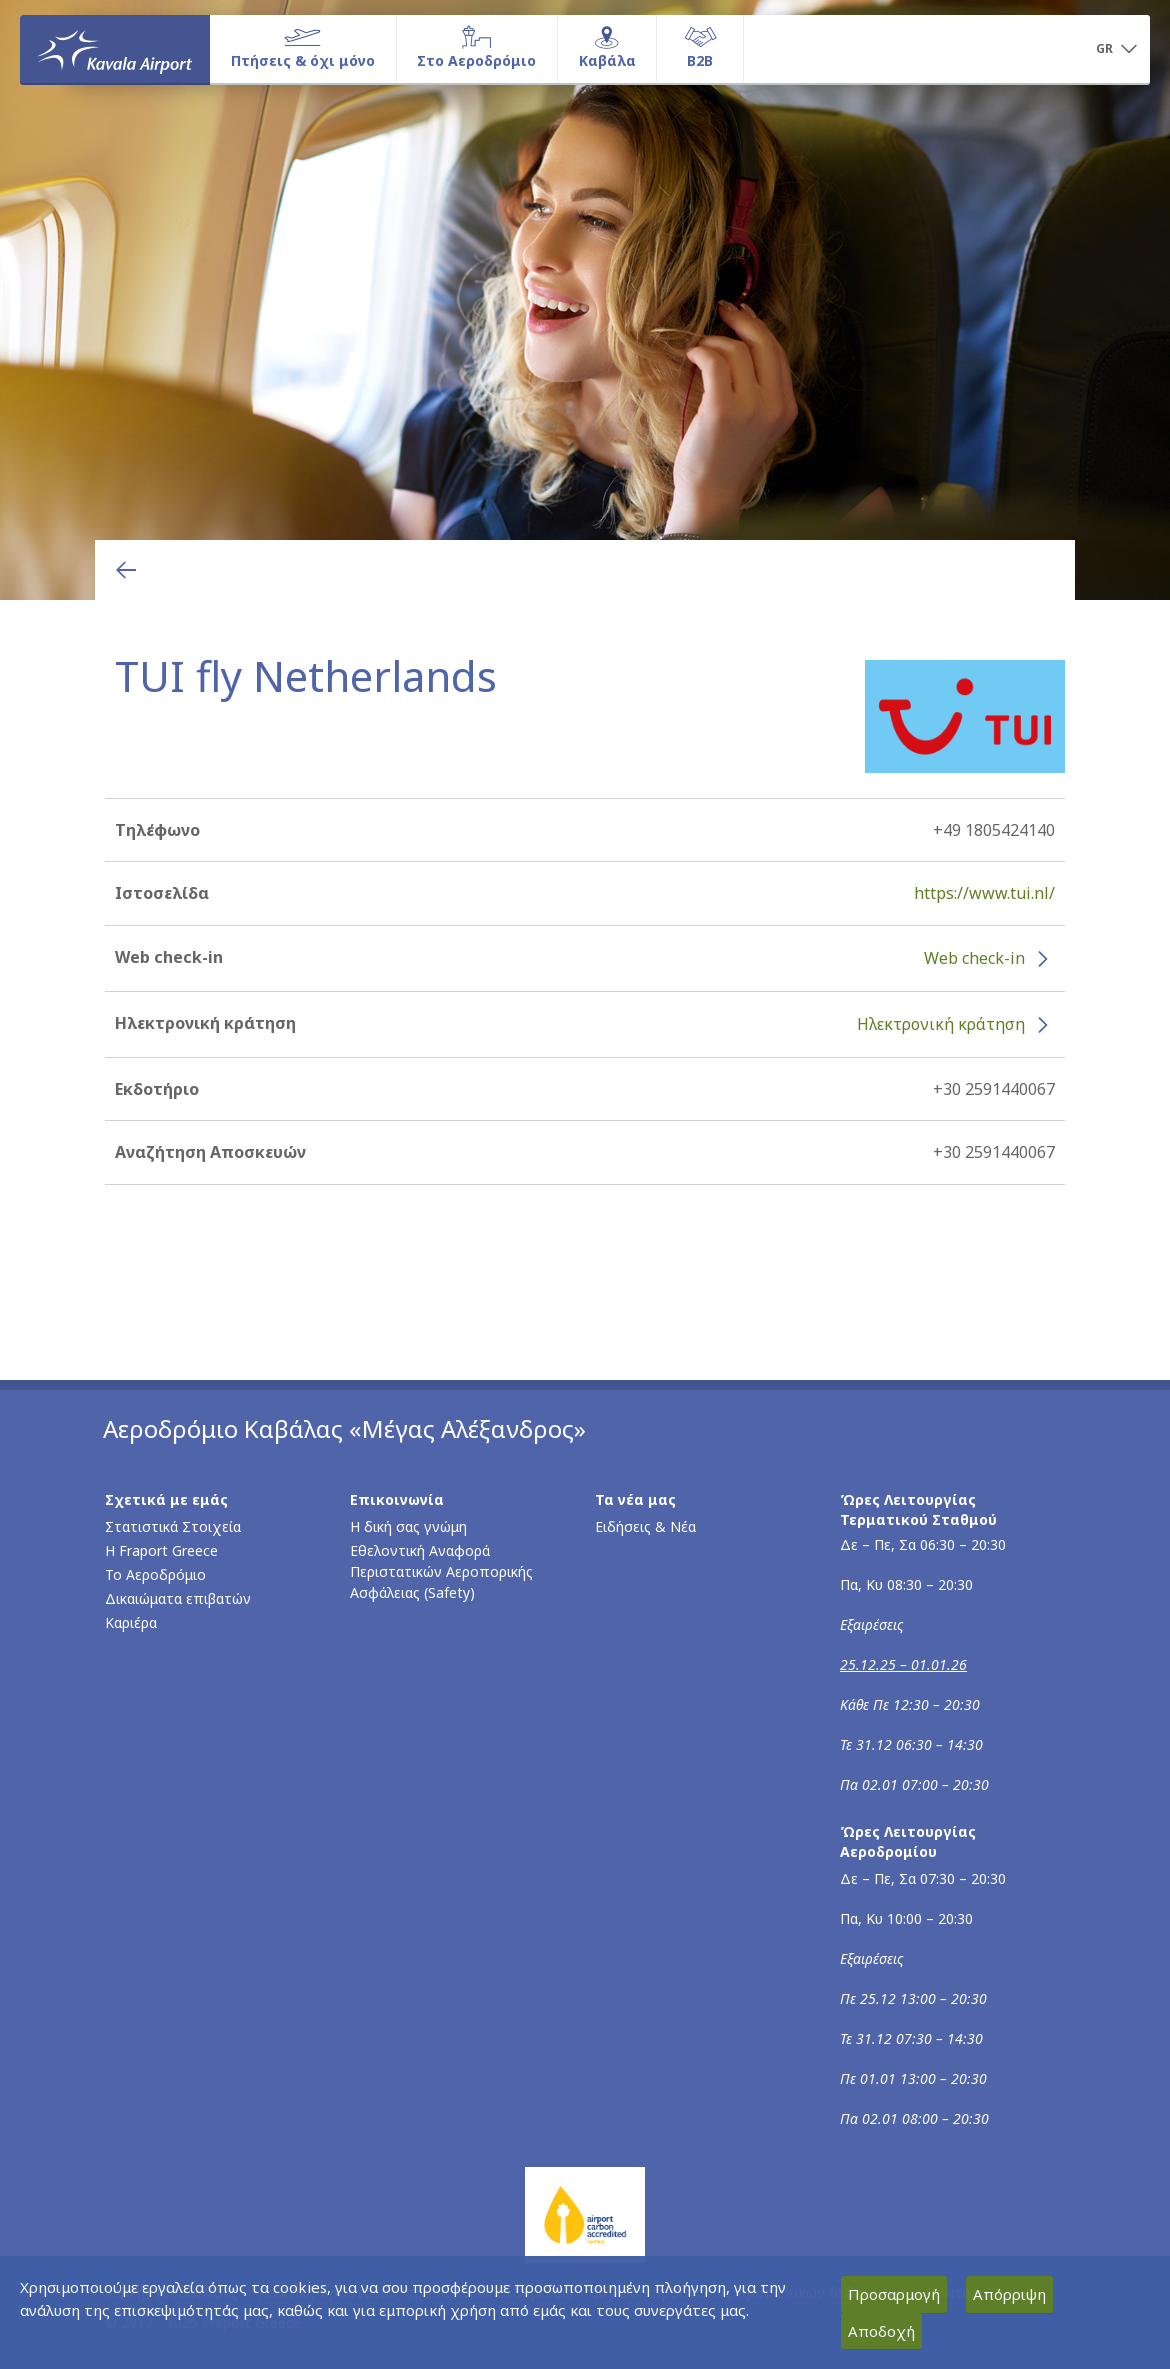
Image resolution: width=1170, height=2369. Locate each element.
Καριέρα (131, 1622)
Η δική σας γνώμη (408, 1526)
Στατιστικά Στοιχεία (173, 1526)
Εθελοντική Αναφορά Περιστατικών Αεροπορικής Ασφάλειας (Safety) (441, 1571)
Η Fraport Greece (161, 1550)
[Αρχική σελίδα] (115, 49)
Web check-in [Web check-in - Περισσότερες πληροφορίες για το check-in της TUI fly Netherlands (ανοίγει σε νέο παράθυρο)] (974, 958)
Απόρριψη (1009, 2294)
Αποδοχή (881, 2331)
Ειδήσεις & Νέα (645, 1526)
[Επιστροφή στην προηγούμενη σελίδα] (126, 570)
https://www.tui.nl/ (984, 893)
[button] (1116, 50)
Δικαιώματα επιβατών (178, 1598)
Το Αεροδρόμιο (155, 1574)
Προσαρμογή (894, 2294)
